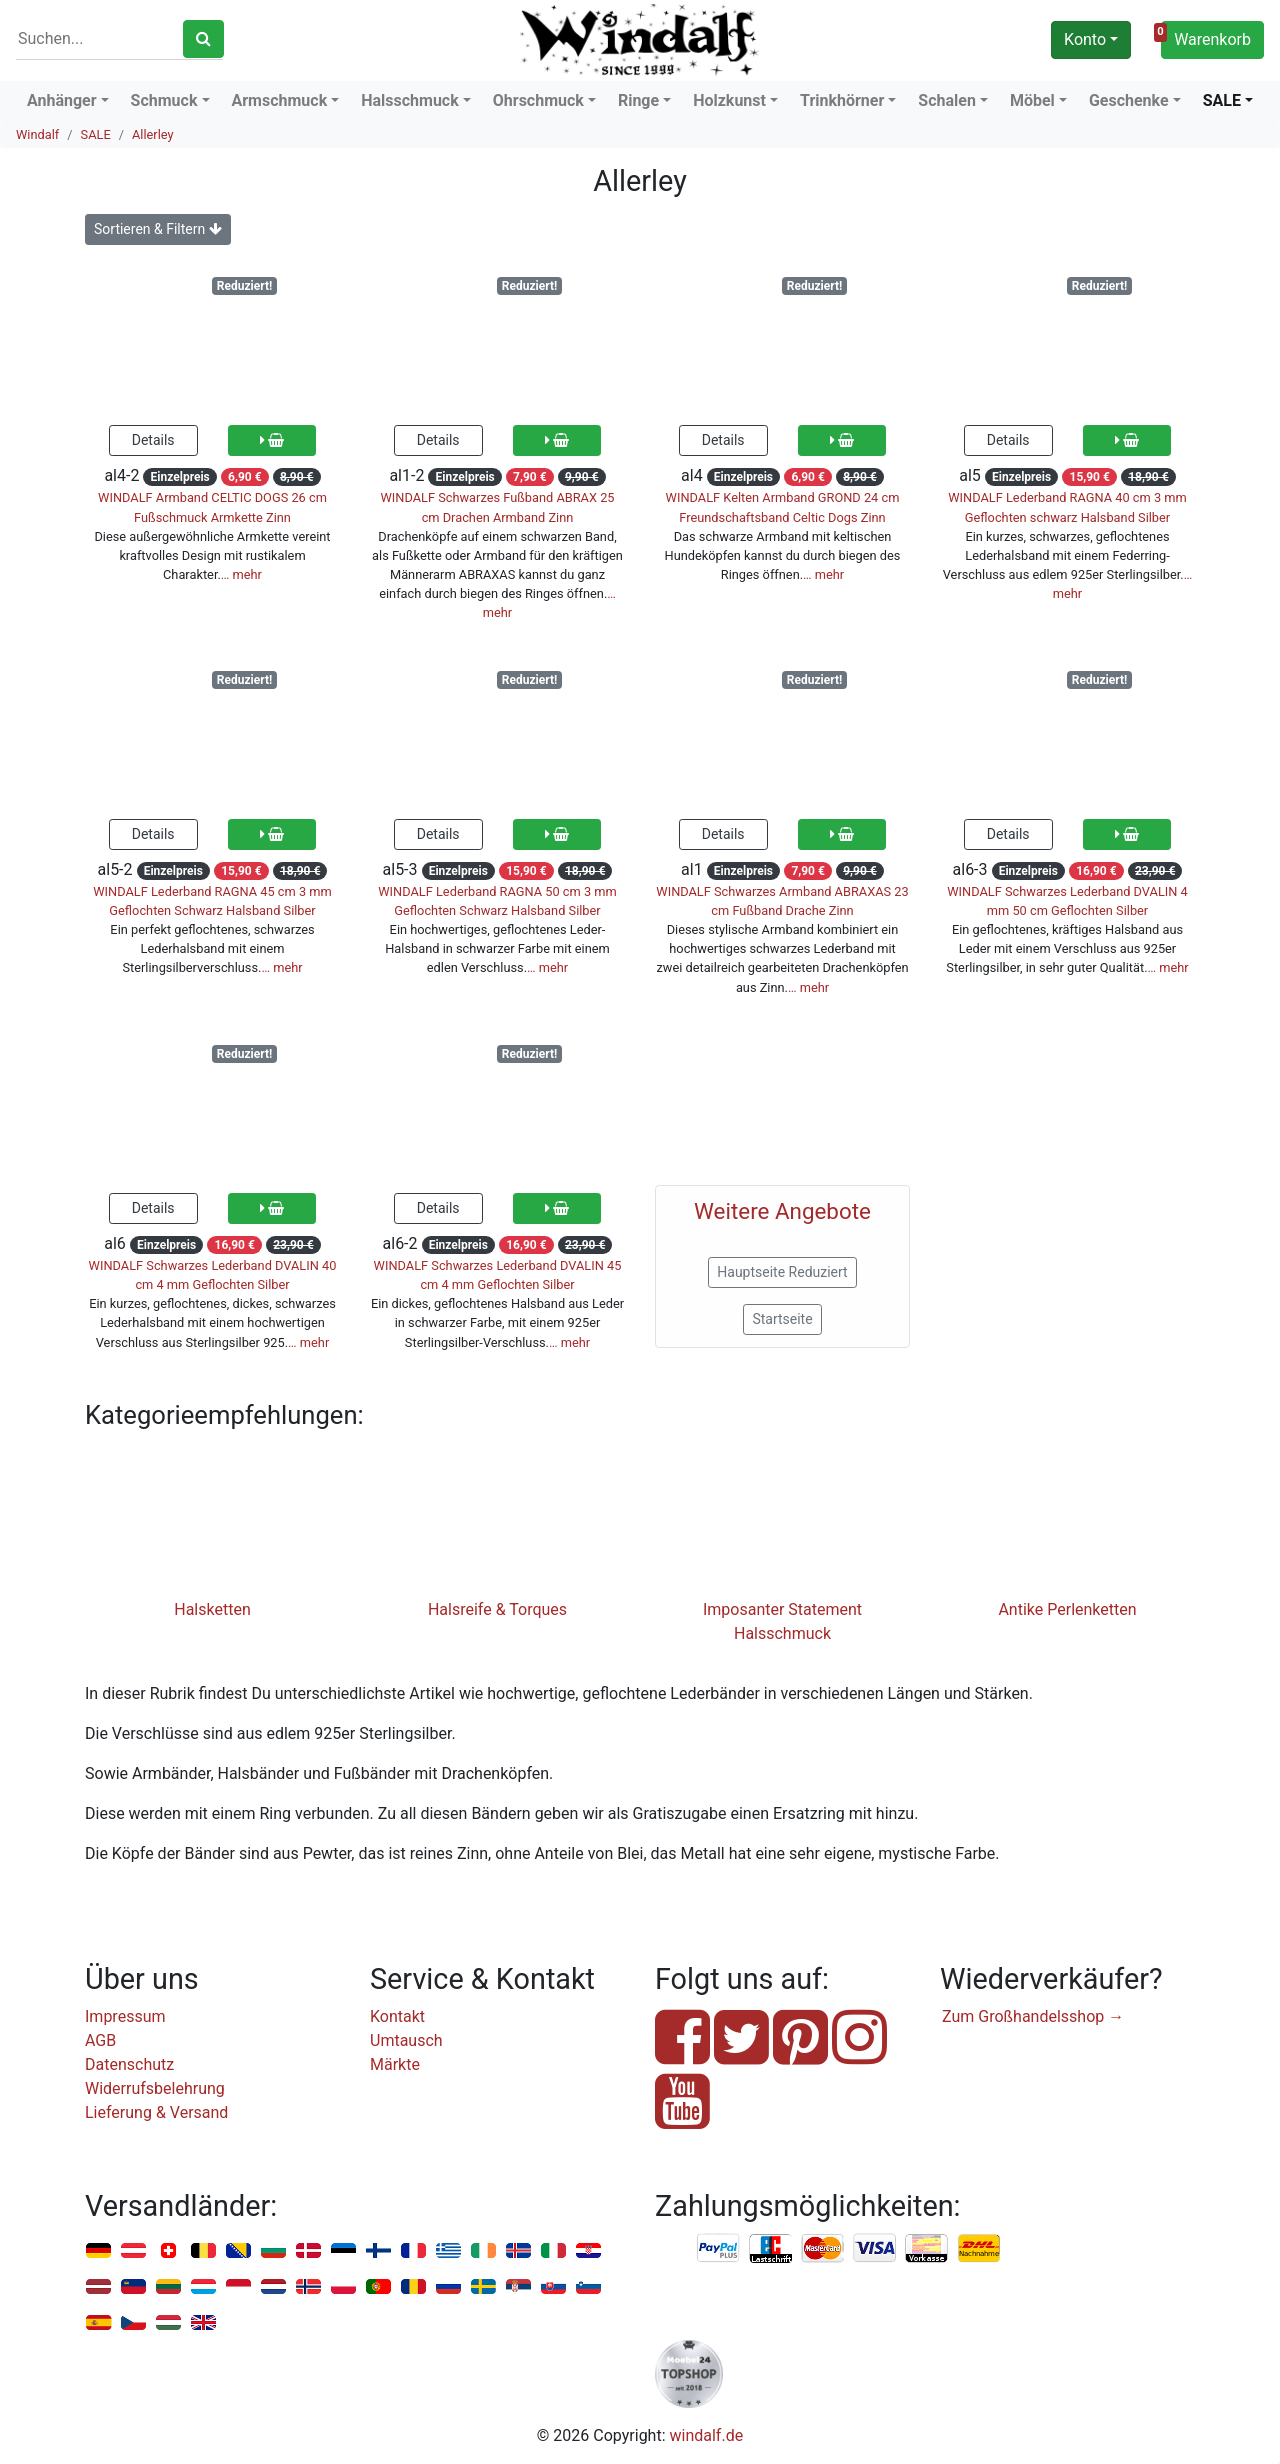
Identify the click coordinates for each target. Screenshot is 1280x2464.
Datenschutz (129, 2064)
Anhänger (62, 100)
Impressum (125, 2016)
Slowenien (588, 2287)
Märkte (395, 2064)
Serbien (518, 2287)
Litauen (168, 2287)
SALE (1222, 100)
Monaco (238, 2287)
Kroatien (588, 2251)
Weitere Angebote (782, 1211)
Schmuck (164, 100)
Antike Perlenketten (1067, 1609)
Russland (448, 2287)
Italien (553, 2251)
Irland (483, 2251)
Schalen (947, 100)
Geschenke (1129, 100)
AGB (100, 2040)
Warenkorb (1206, 37)
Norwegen (308, 2287)
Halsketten (212, 1609)
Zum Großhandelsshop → (1033, 2016)
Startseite (782, 1319)
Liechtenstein (133, 2287)
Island (518, 2251)
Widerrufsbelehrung (155, 2088)
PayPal (719, 2249)
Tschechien (133, 2323)
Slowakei (553, 2287)
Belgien (203, 2251)
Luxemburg (203, 2287)
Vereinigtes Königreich (203, 2323)
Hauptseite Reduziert (782, 1272)
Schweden (483, 2287)
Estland (343, 2251)
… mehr (241, 574)
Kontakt (397, 2016)
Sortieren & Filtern (158, 229)
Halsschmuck (410, 100)
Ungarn (168, 2323)
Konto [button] (1085, 39)
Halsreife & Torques (497, 1609)
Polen (343, 2287)
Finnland (378, 2251)
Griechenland (448, 2251)
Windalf (37, 134)
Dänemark (308, 2251)
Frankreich (413, 2251)
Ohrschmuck (538, 100)
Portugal (378, 2287)
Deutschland (98, 2251)
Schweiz (168, 2251)
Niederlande (273, 2287)
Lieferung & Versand (156, 2112)
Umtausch (406, 2040)
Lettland (98, 2287)
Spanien (98, 2323)
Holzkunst (729, 100)
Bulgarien (273, 2251)
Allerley (153, 134)
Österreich (133, 2251)
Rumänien (413, 2287)
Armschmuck (280, 100)
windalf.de (707, 2435)
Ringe (638, 100)
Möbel (1032, 100)
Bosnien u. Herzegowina (238, 2251)
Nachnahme (979, 2249)
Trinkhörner (842, 100)
